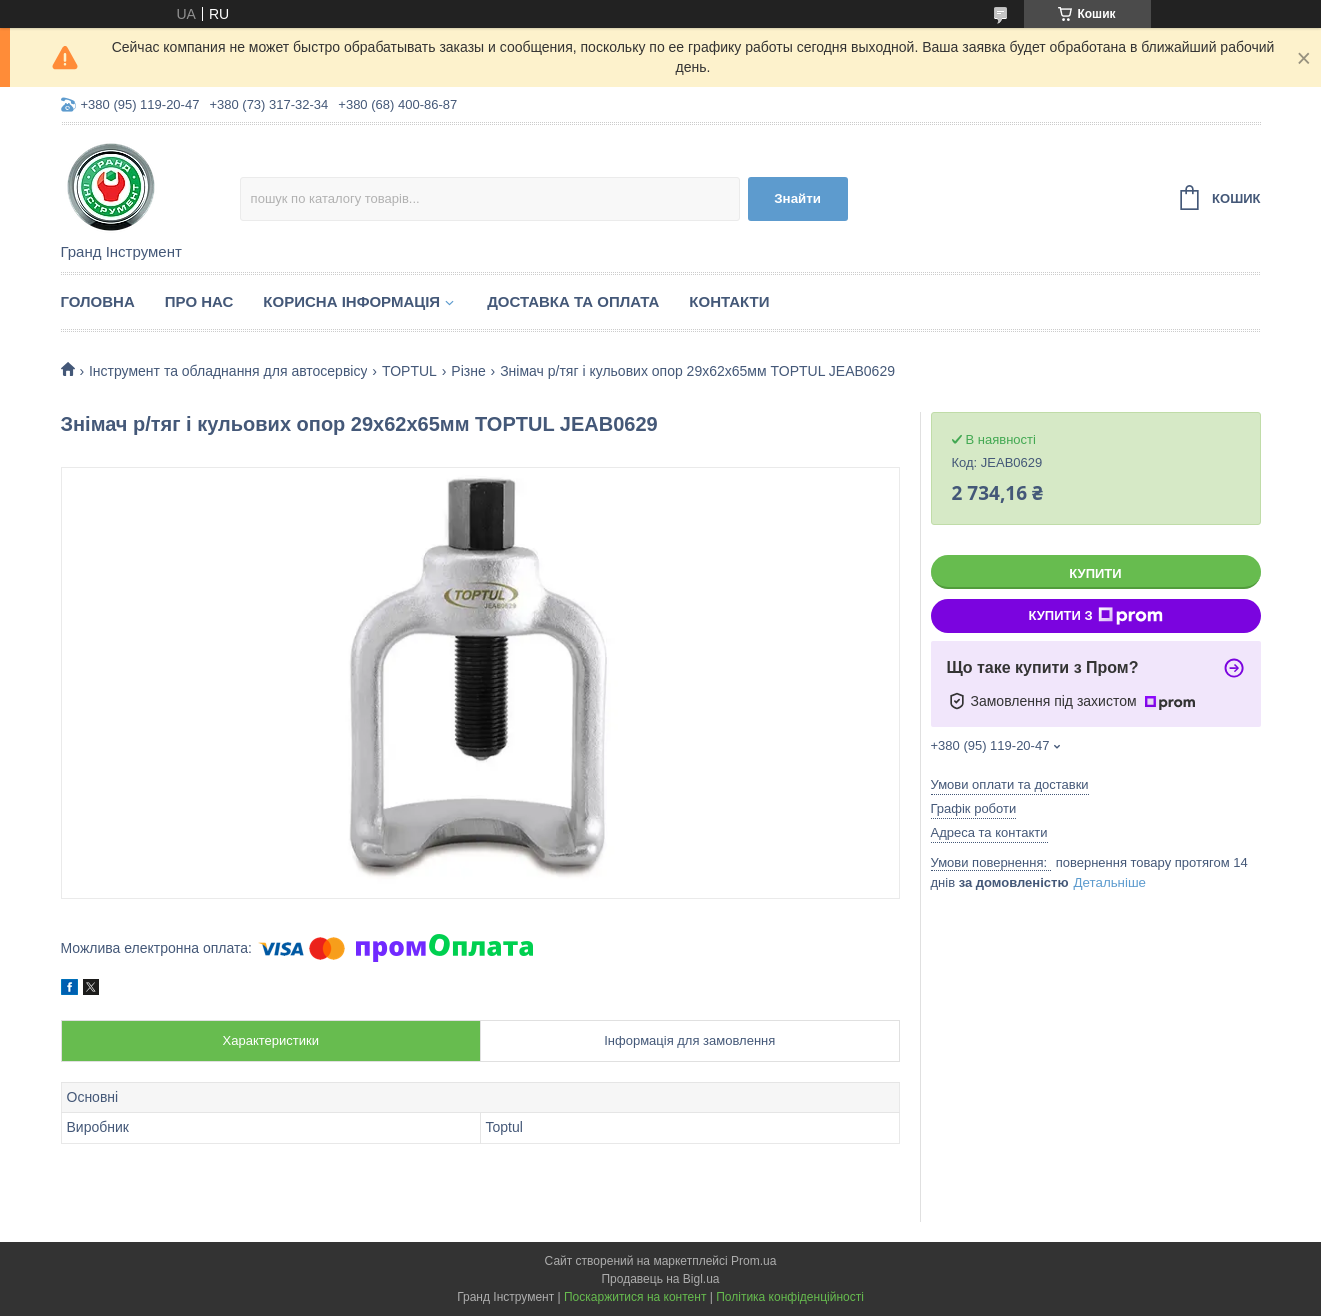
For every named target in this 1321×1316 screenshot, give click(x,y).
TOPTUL (409, 371)
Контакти (729, 301)
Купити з (1095, 616)
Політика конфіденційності (790, 1297)
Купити (1095, 573)
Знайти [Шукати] (797, 198)
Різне (468, 371)
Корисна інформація (351, 301)
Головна (98, 301)
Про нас (199, 301)
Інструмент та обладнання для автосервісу (228, 371)
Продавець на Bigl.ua (660, 1279)
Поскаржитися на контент (635, 1297)
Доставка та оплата (573, 301)
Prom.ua (753, 1261)
